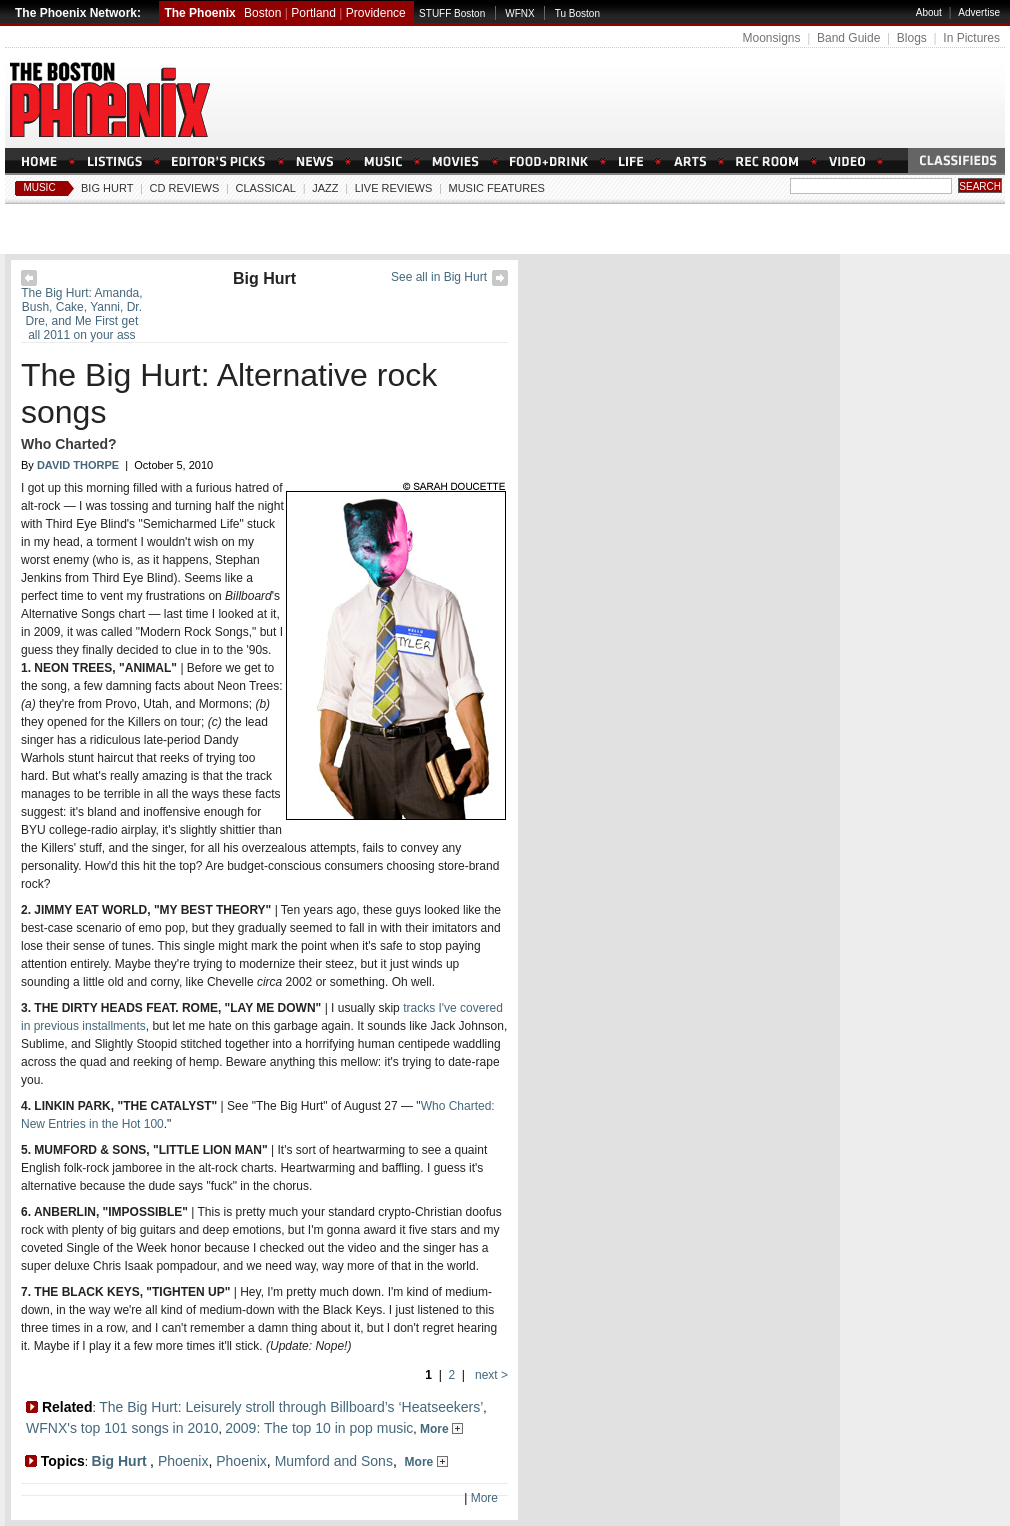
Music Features (497, 188)
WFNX (519, 13)
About (929, 12)
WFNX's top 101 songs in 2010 (122, 1428)
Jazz (325, 188)
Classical (265, 188)
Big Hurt (107, 188)
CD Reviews (185, 188)
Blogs (912, 38)
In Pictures (971, 38)
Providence (376, 13)
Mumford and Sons (334, 1461)
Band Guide (848, 38)
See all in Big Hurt (439, 277)
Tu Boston (577, 13)
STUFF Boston (452, 13)
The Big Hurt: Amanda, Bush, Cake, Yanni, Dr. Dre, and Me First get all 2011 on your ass (81, 314)
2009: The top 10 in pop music (319, 1428)
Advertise (979, 12)
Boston (262, 13)
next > (490, 1375)
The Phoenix (199, 13)
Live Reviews (394, 188)
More (441, 1429)
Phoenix (183, 1461)
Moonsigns (771, 38)
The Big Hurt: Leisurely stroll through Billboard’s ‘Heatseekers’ (291, 1407)
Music (39, 187)
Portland (313, 13)
